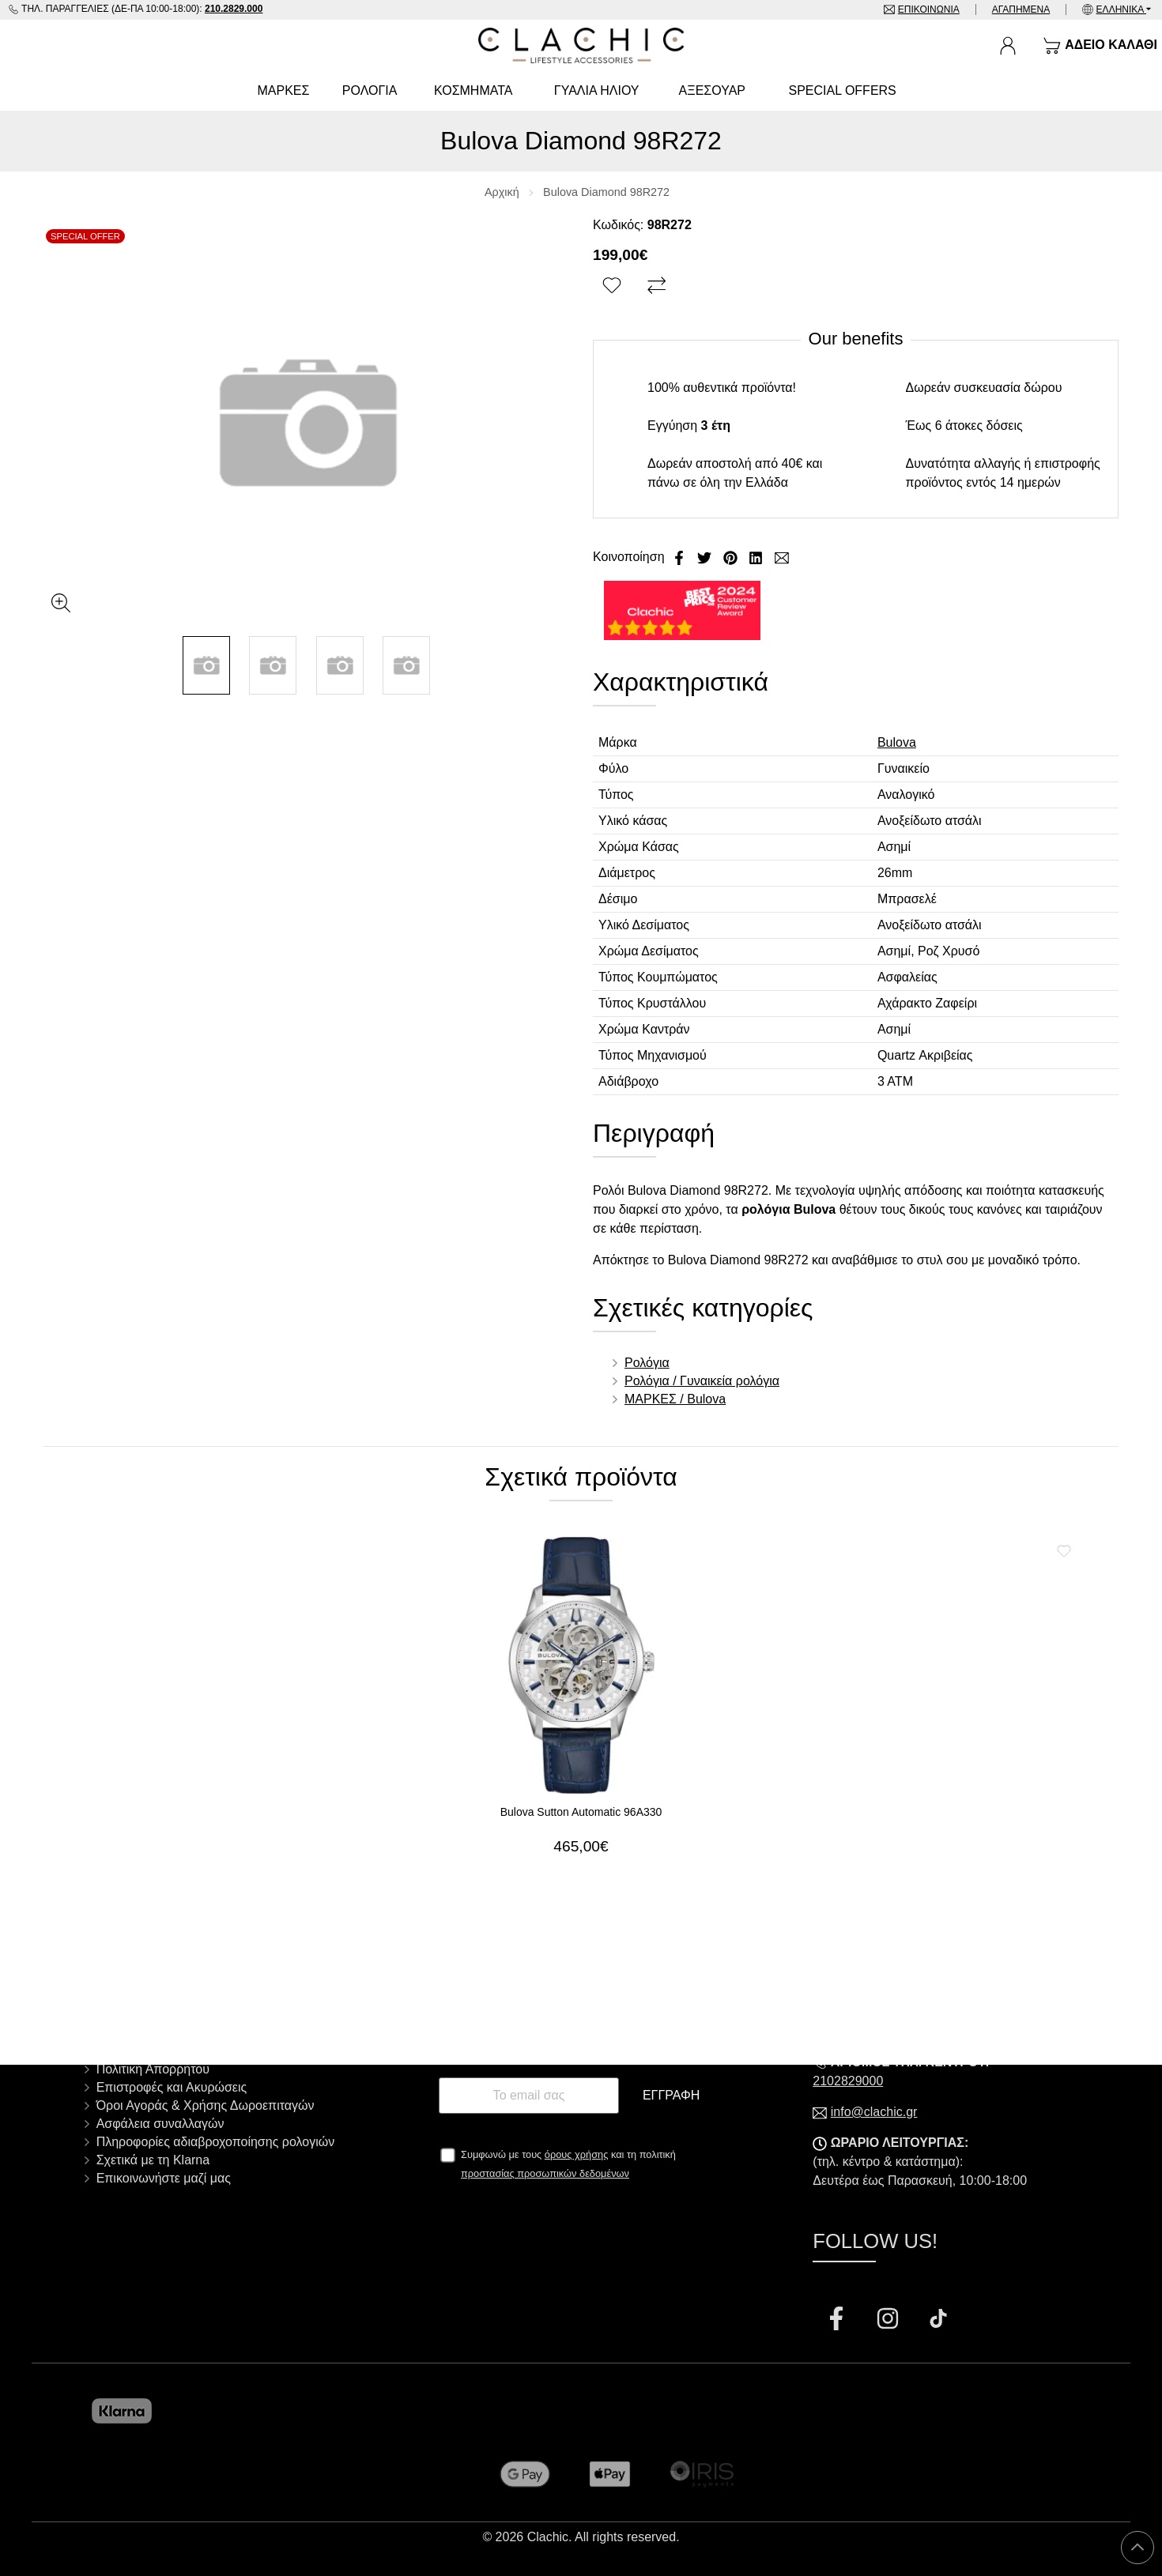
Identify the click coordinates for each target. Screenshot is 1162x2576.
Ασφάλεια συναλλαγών (160, 2123)
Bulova (896, 742)
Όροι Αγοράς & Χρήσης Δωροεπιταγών (205, 2105)
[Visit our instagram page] (889, 2320)
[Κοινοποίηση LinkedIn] (757, 556)
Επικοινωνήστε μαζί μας (163, 2178)
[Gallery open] (60, 602)
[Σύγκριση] (659, 286)
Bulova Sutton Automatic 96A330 (581, 1812)
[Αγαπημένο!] (614, 286)
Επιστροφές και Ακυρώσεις (171, 2087)
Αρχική (502, 192)
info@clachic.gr (874, 2111)
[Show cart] (1100, 46)
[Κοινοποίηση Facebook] (680, 556)
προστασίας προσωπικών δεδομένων (545, 2173)
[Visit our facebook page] (838, 2320)
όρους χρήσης (577, 2154)
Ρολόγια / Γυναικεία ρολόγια (701, 1381)
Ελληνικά (1121, 9)
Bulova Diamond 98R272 (606, 192)
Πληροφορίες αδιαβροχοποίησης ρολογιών (215, 2142)
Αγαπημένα (1021, 9)
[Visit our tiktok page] (938, 2320)
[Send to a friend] (782, 556)
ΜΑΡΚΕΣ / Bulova (675, 1399)
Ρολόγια (647, 1362)
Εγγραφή (671, 2095)
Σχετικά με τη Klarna (153, 2160)
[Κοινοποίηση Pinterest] (732, 556)
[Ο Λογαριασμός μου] (1008, 46)
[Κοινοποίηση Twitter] (706, 556)
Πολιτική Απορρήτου (152, 2069)
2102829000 (848, 2081)
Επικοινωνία (929, 9)
